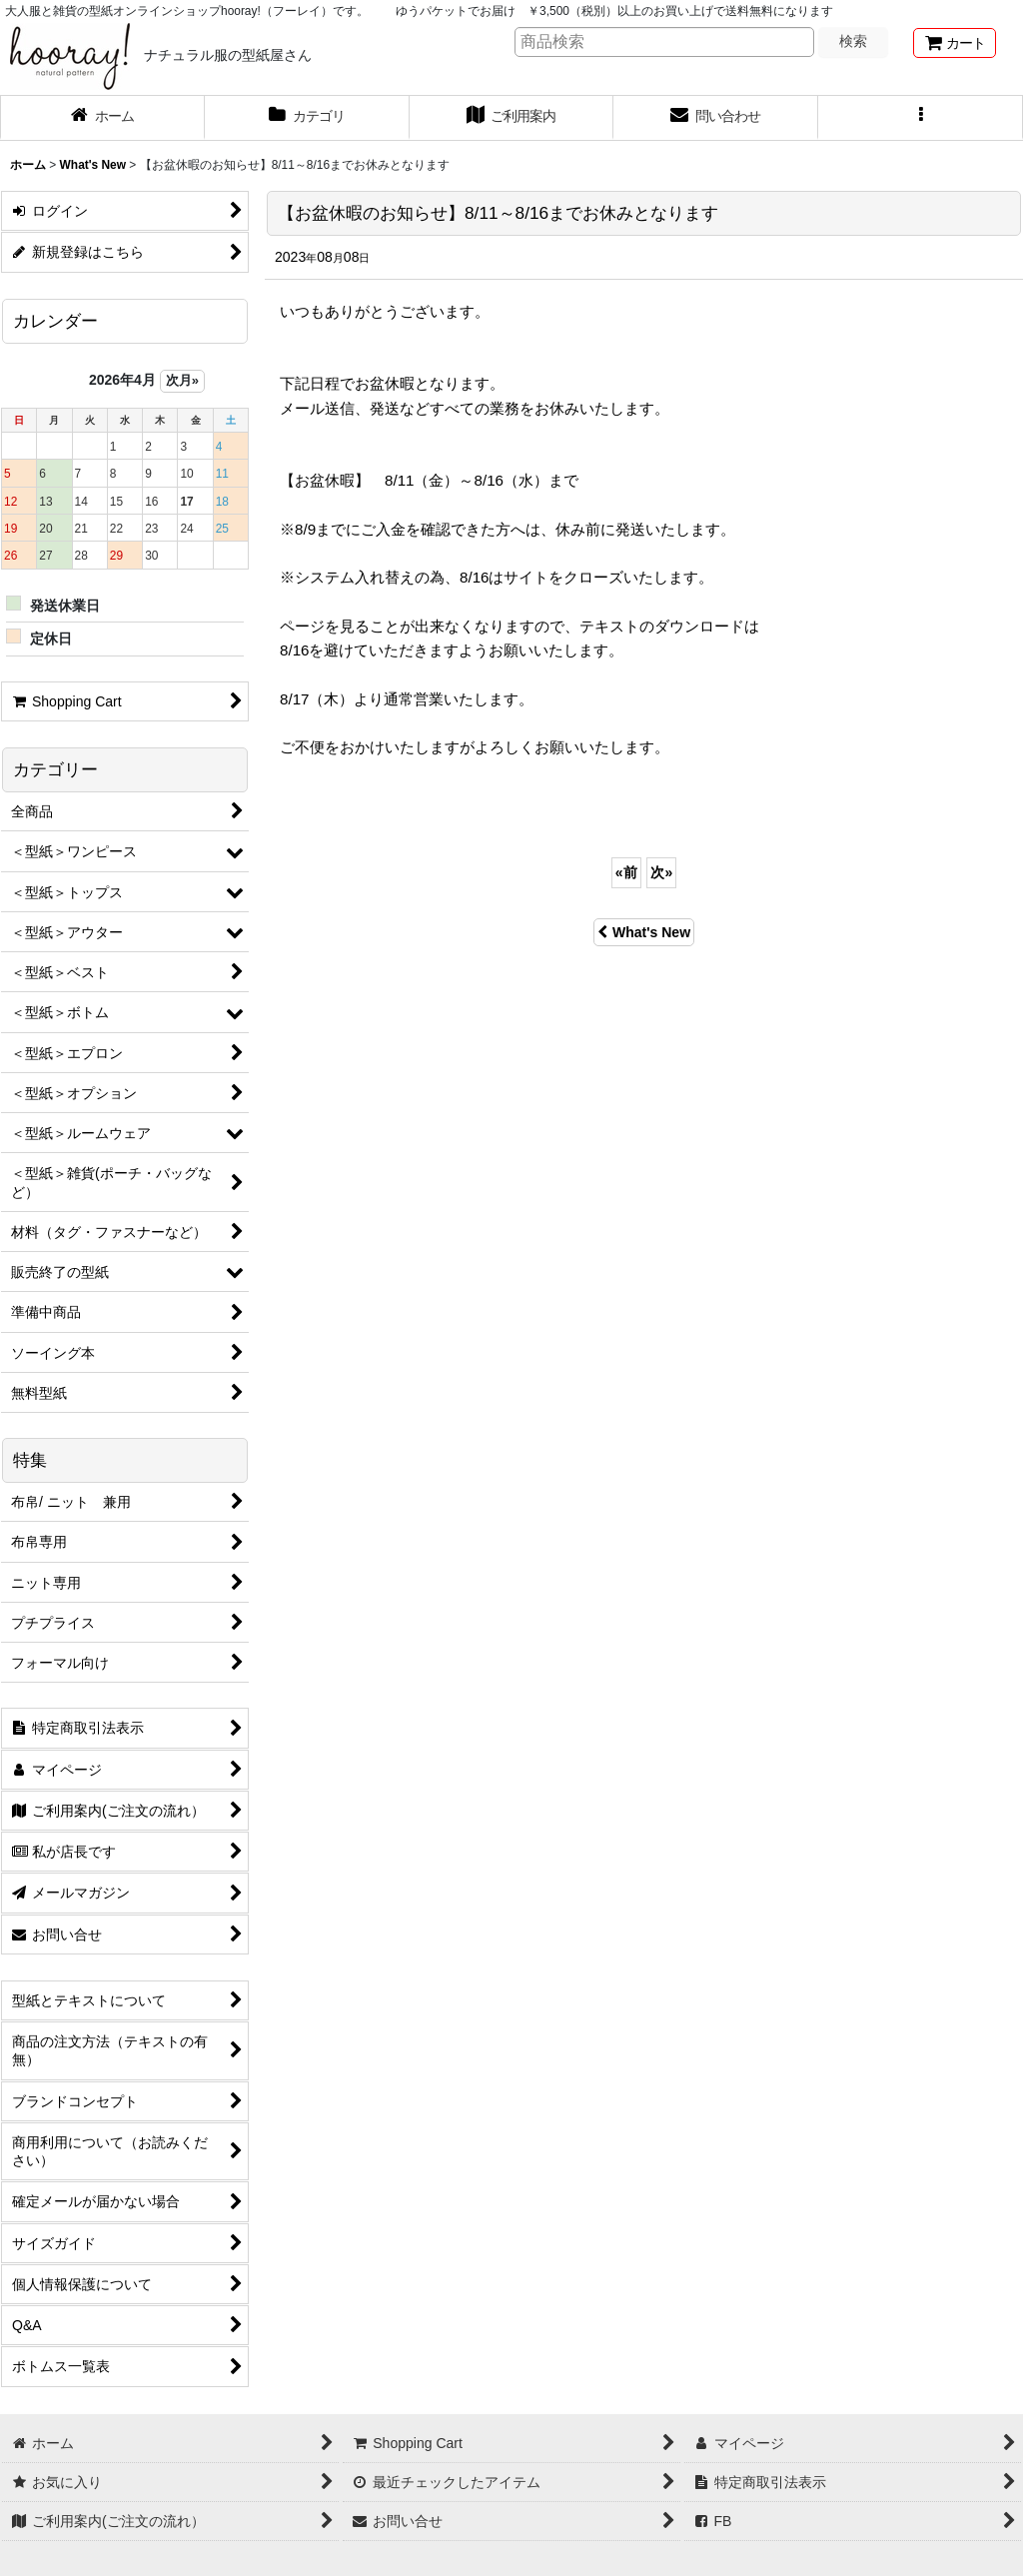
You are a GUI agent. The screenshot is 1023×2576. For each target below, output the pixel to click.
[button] (920, 118)
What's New (643, 932)
